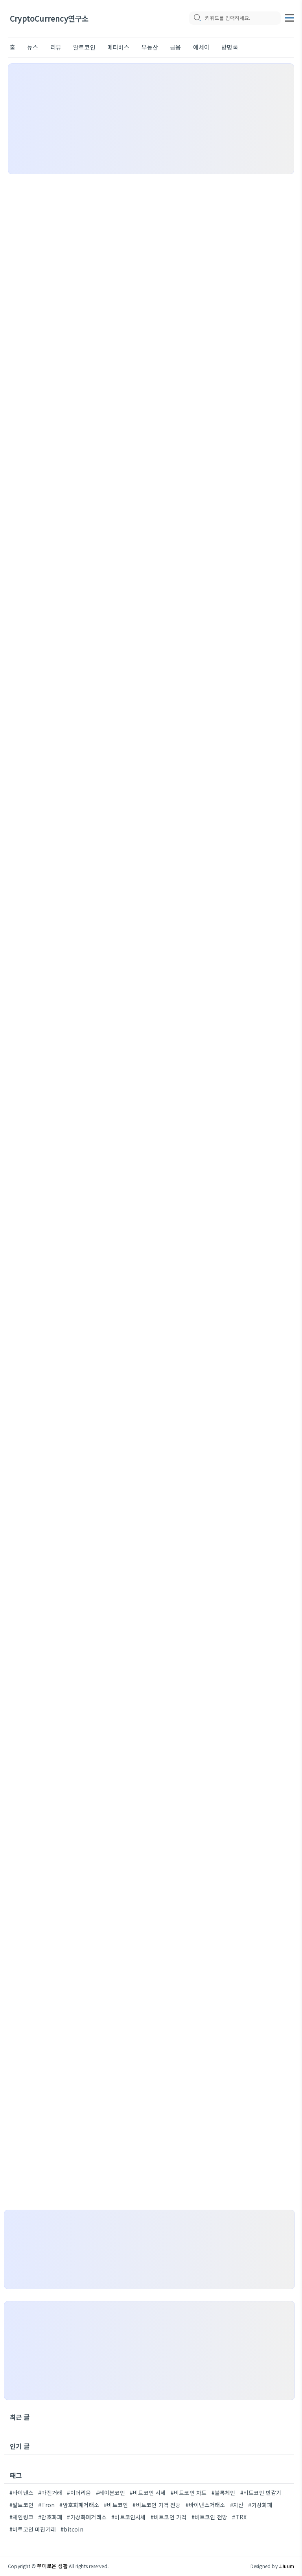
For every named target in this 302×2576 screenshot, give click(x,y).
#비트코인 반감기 (261, 2493)
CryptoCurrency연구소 (49, 18)
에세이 (201, 47)
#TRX (239, 2517)
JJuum (286, 2566)
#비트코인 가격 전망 (156, 2505)
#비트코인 (116, 2505)
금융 (175, 47)
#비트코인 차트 (189, 2493)
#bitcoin (72, 2529)
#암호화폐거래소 (79, 2505)
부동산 (150, 47)
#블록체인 (224, 2493)
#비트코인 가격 (169, 2517)
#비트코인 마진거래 (32, 2529)
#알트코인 (21, 2505)
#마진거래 (50, 2493)
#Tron (46, 2505)
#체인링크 (21, 2517)
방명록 (229, 47)
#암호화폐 (50, 2517)
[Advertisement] (151, 119)
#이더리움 (79, 2493)
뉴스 (32, 47)
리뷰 (55, 47)
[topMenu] (289, 17)
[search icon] (197, 18)
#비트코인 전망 (210, 2517)
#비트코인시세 (128, 2517)
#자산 (237, 2505)
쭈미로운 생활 (52, 2566)
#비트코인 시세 (148, 2493)
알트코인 (84, 47)
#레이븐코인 (110, 2493)
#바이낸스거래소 (205, 2505)
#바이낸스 (21, 2493)
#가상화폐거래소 (87, 2517)
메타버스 (118, 47)
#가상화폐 (260, 2505)
